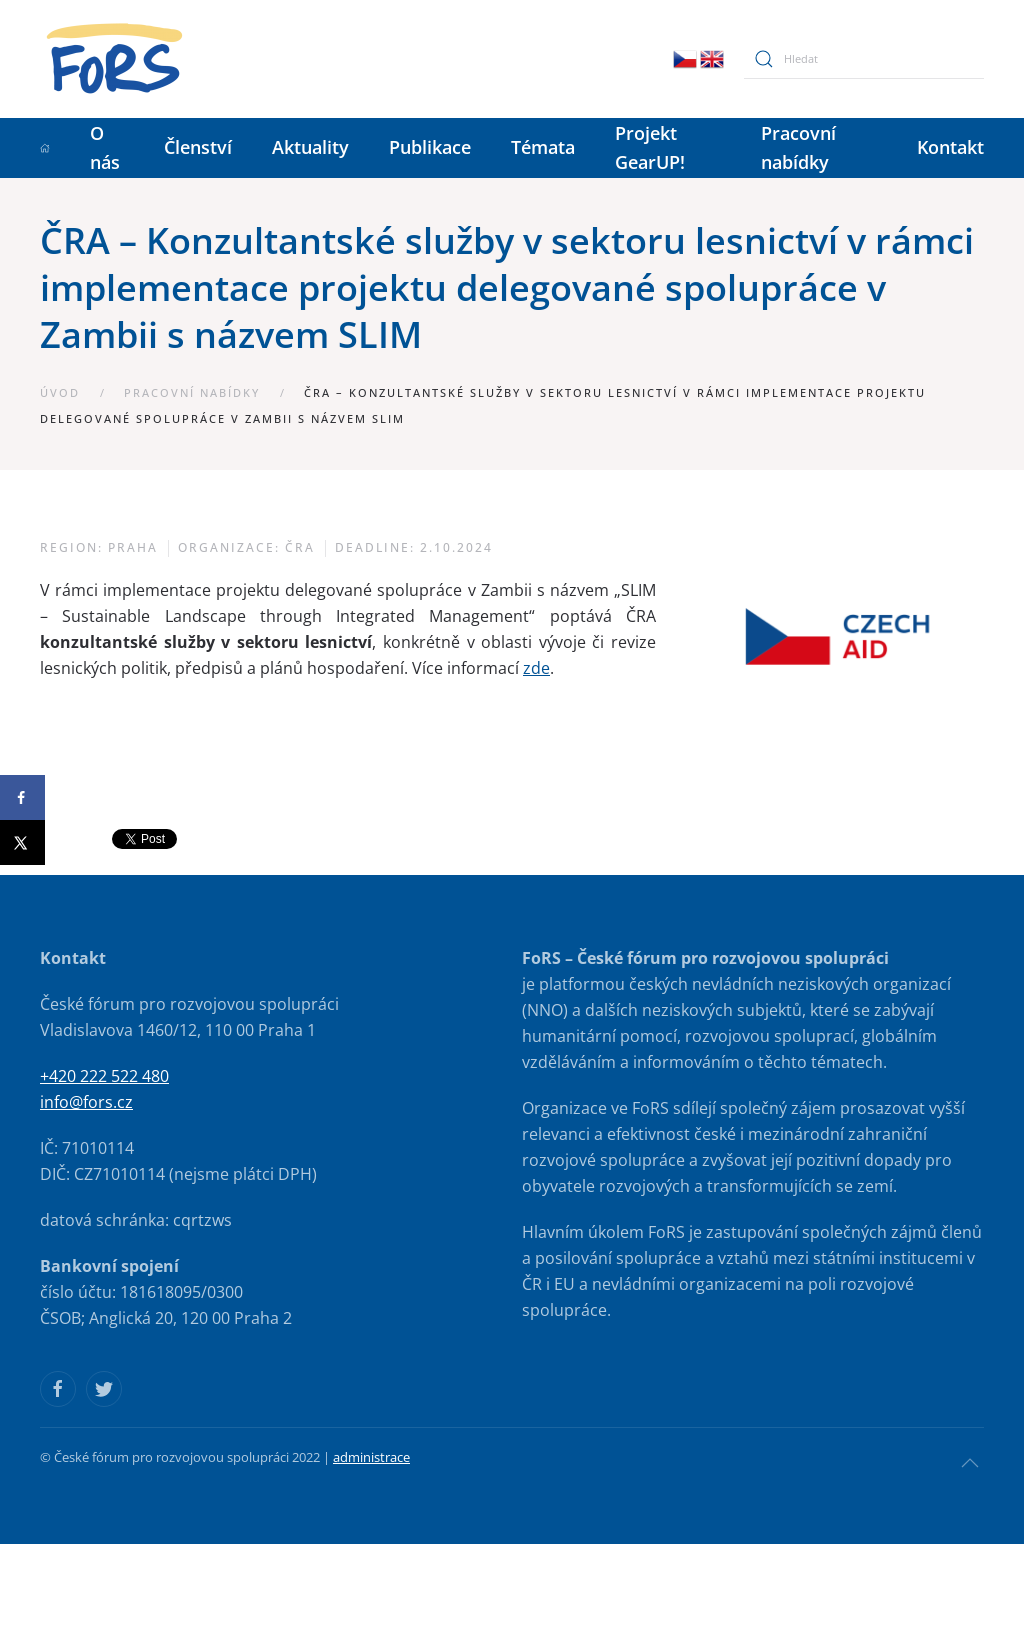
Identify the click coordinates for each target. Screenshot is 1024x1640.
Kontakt (950, 147)
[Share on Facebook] (22, 797)
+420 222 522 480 (104, 1076)
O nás (105, 147)
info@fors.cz (86, 1102)
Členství (198, 147)
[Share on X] (22, 842)
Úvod (60, 392)
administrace (371, 1457)
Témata (543, 147)
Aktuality (310, 147)
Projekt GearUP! (650, 147)
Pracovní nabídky (798, 147)
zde (536, 668)
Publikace (430, 147)
